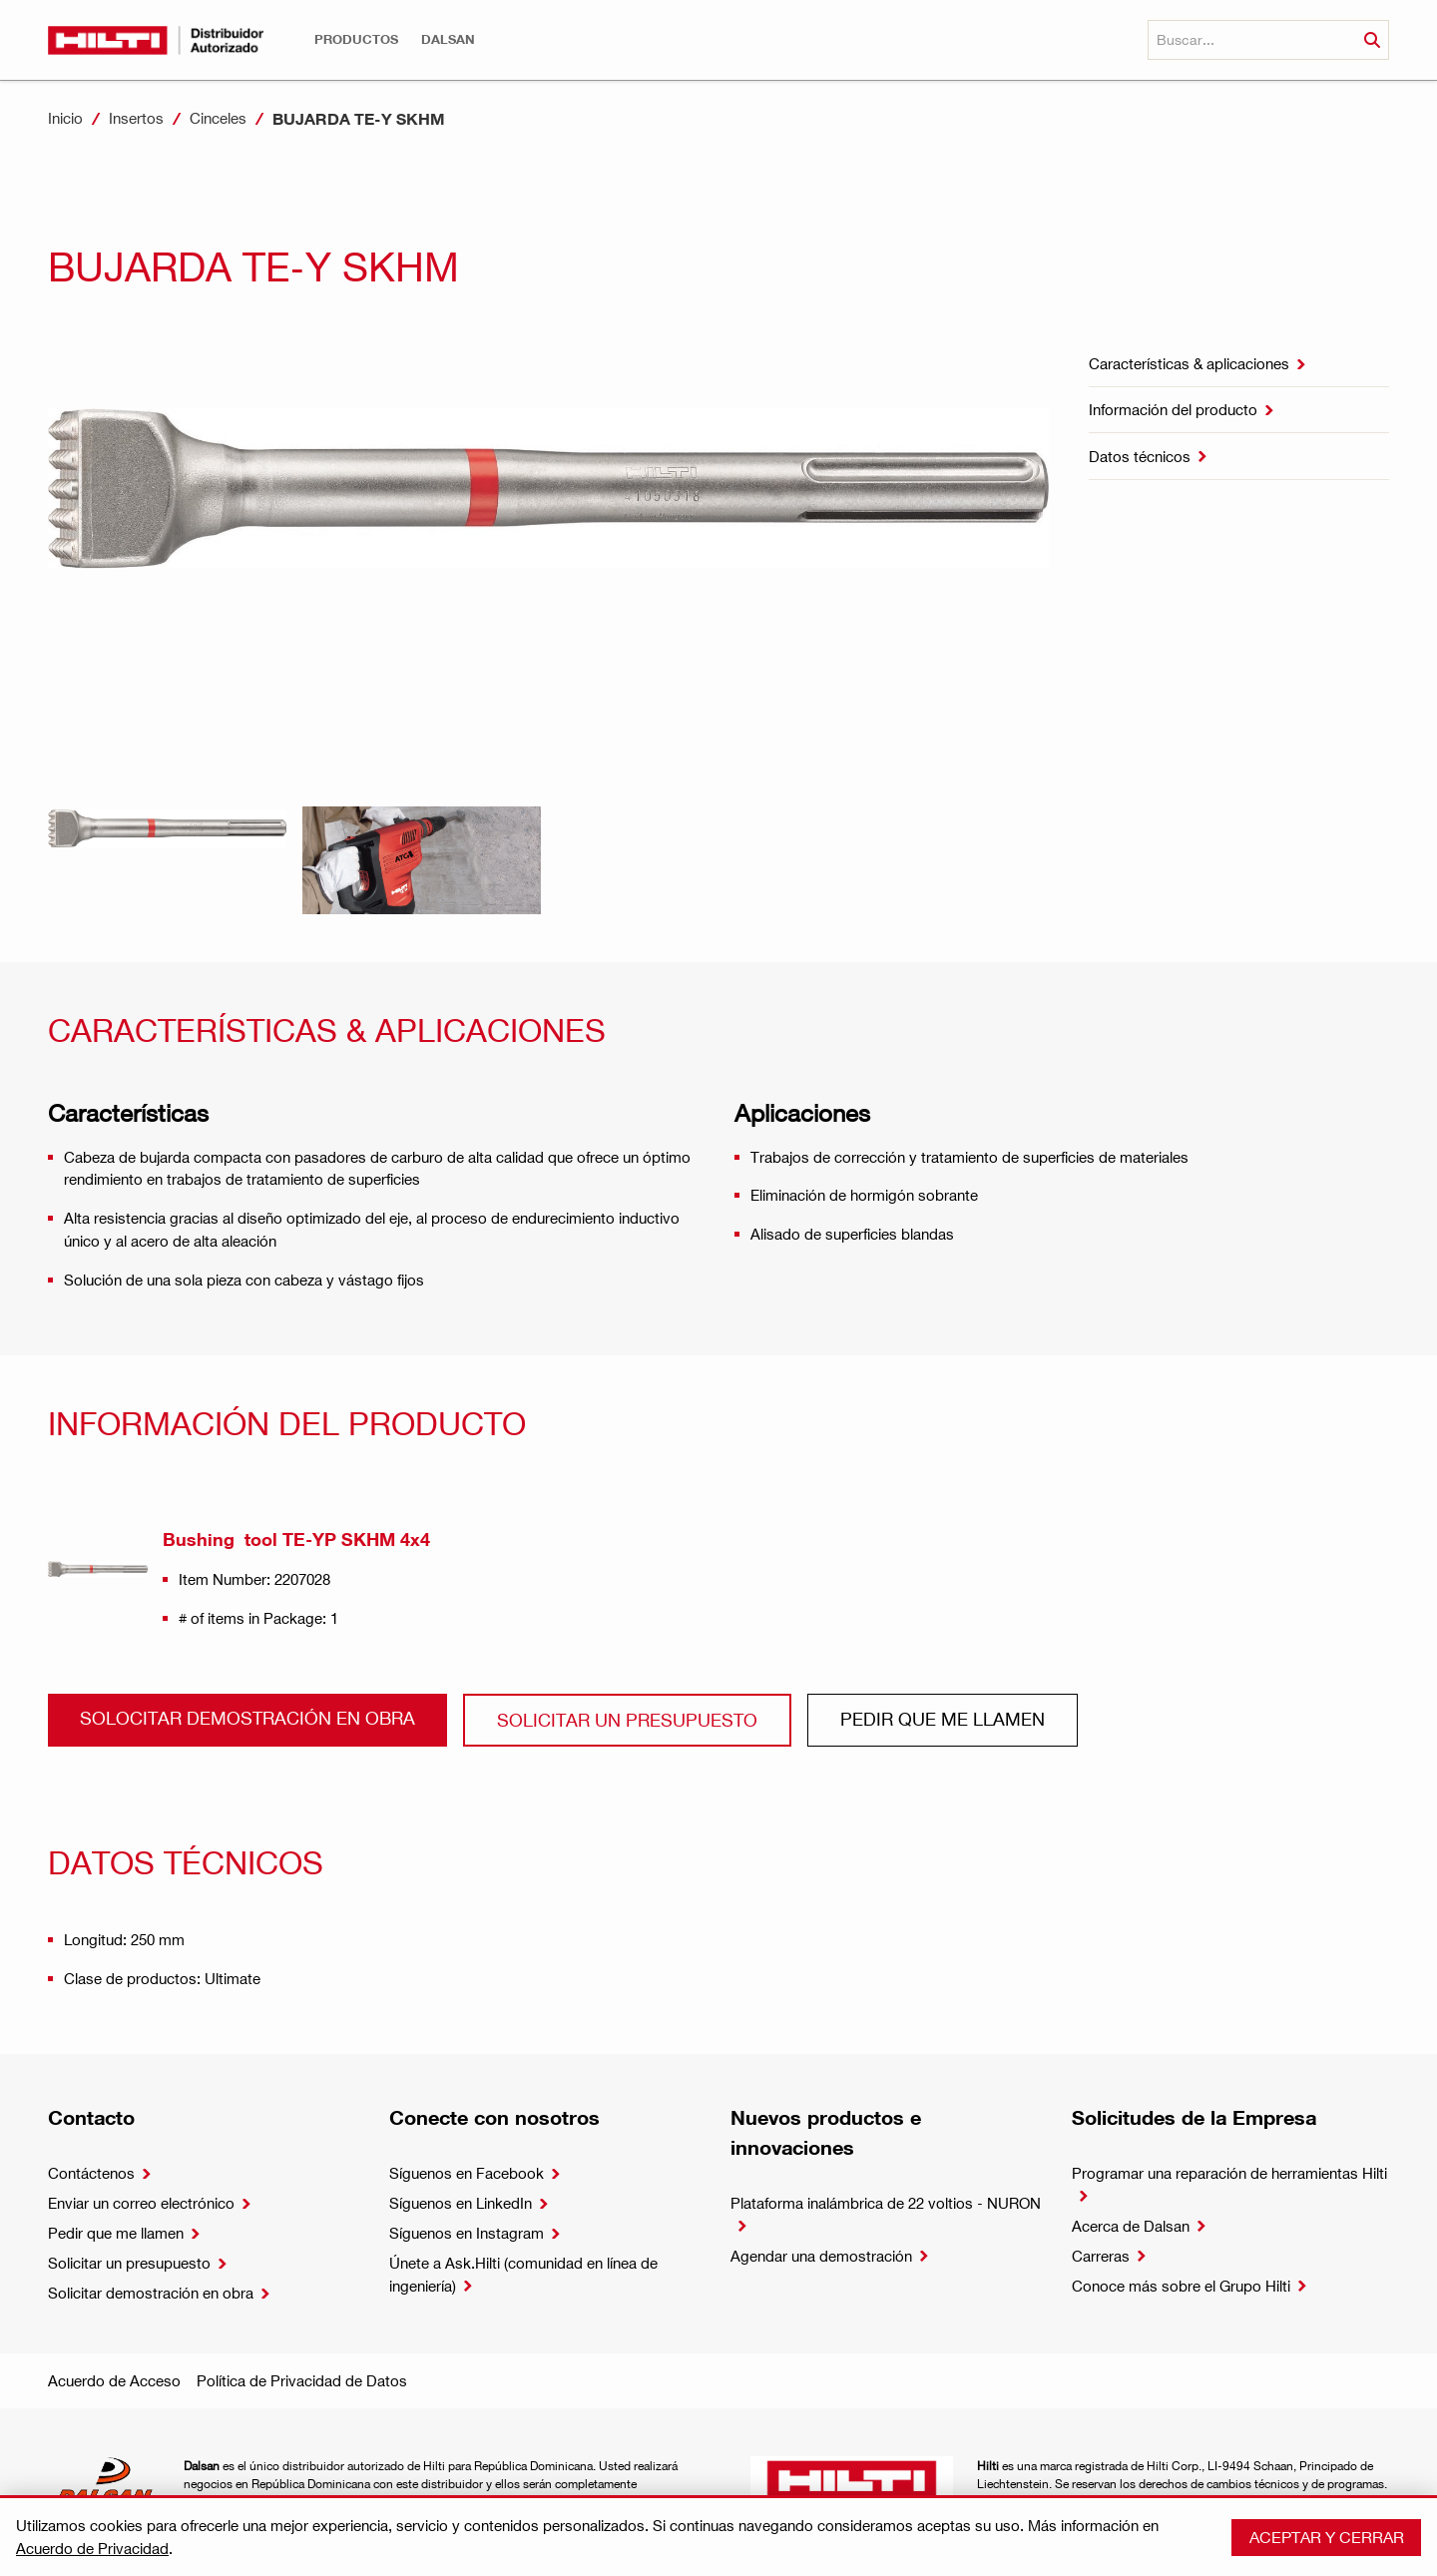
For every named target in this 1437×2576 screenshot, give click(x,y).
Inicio (65, 118)
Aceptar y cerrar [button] (1326, 2536)
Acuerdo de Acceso (114, 2380)
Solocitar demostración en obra (247, 1717)
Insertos (136, 118)
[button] (356, 39)
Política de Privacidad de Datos (302, 2380)
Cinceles (218, 118)
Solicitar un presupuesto (627, 1719)
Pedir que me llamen (942, 1718)
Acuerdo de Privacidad (92, 2548)
